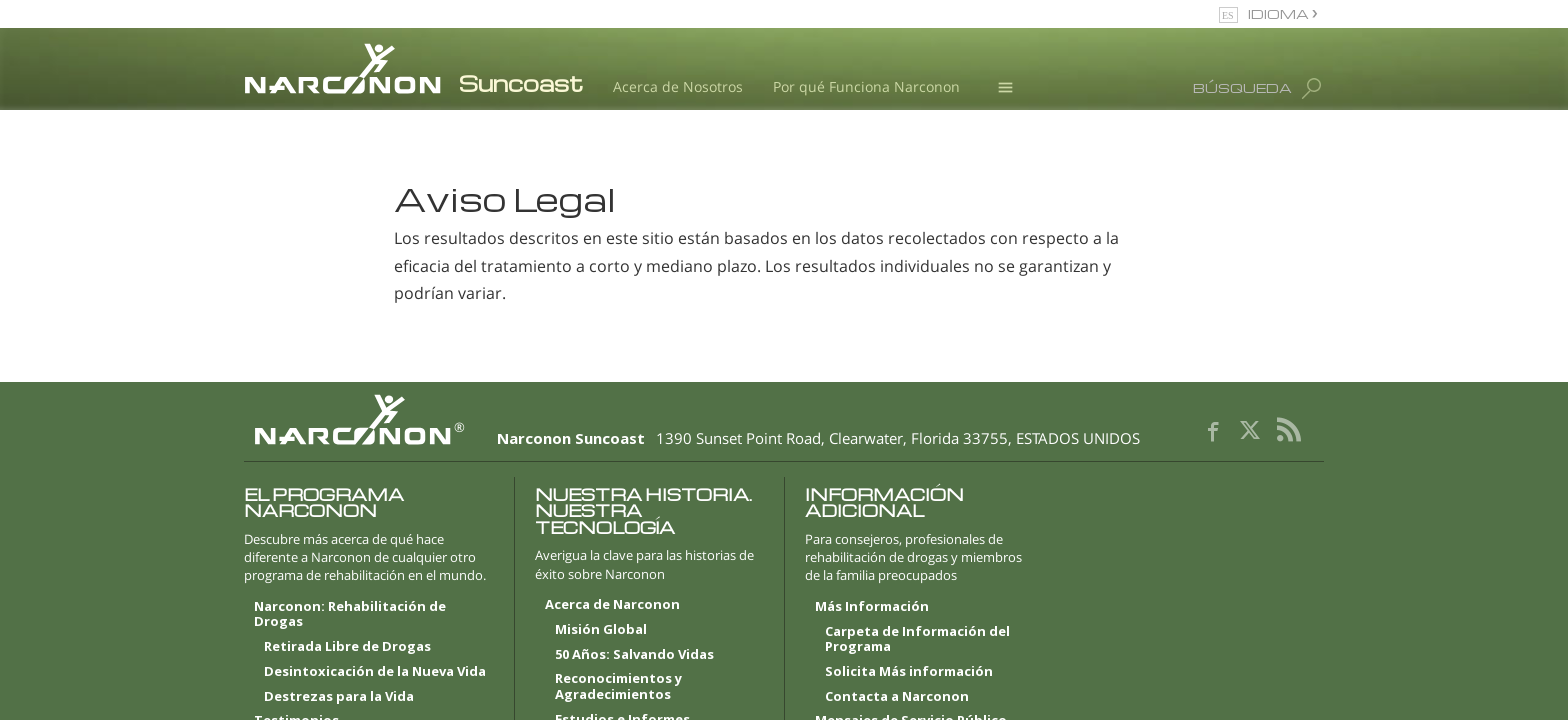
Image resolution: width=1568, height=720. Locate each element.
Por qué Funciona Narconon (866, 86)
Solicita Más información (909, 672)
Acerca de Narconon (612, 605)
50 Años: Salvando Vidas (634, 655)
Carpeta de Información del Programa (917, 640)
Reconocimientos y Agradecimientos (618, 687)
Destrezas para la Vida (339, 697)
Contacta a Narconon (897, 697)
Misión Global (601, 630)
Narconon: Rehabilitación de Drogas (350, 615)
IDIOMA (1280, 13)
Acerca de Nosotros (678, 86)
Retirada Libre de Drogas (347, 647)
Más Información (872, 607)
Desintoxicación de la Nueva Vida (375, 672)
